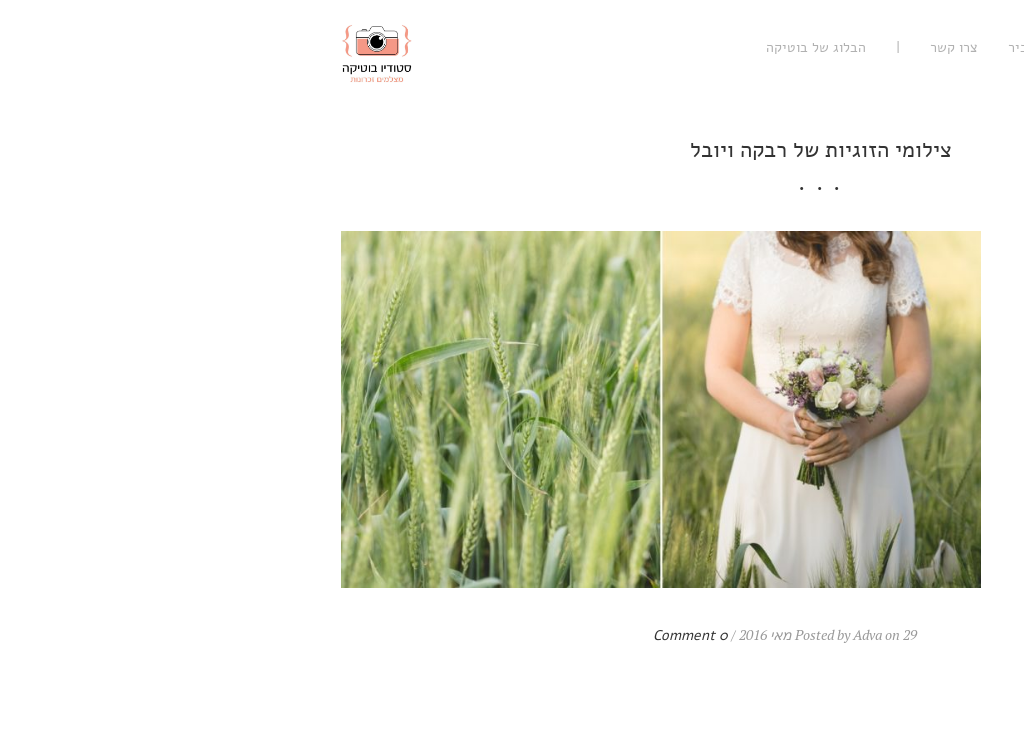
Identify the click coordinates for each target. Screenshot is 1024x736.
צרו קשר (645, 47)
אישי (841, 47)
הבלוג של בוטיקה (507, 47)
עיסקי (902, 47)
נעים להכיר (731, 47)
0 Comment (381, 635)
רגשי (963, 47)
